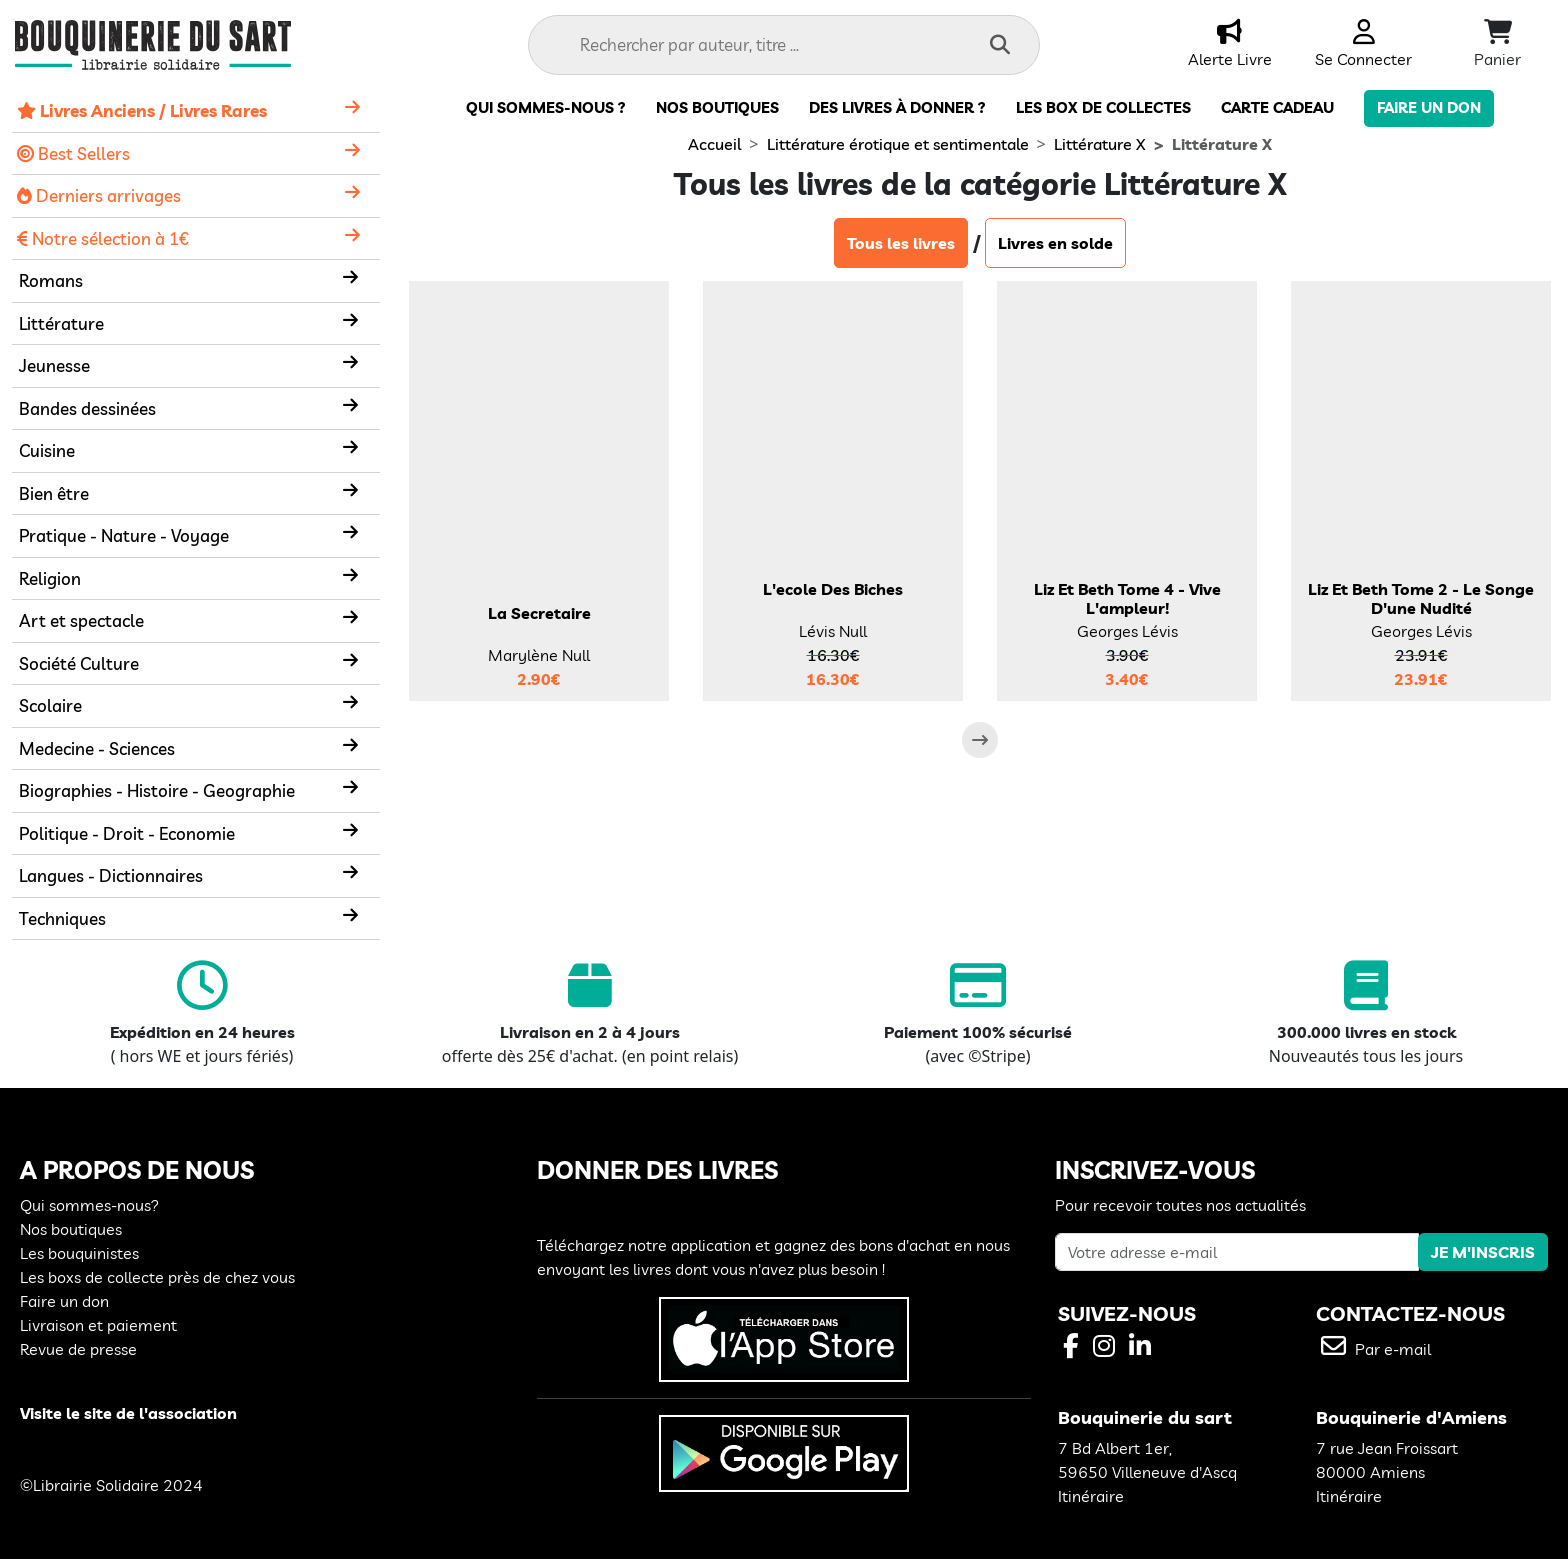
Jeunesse (54, 365)
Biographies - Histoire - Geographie (157, 790)
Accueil (714, 144)
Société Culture (79, 663)
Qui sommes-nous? (89, 1205)
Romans (51, 280)
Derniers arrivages (99, 195)
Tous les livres (901, 243)
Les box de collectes (1103, 107)
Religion (50, 578)
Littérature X (1100, 144)
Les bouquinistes (79, 1253)
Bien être (54, 493)
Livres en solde (1055, 243)
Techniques (62, 918)
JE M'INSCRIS (1483, 1252)
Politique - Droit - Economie (127, 833)
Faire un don (1429, 107)
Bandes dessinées (87, 408)
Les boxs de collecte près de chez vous (157, 1277)
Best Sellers (73, 153)
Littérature (61, 323)
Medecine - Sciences (97, 748)
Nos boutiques (717, 107)
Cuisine (47, 450)
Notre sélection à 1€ (103, 238)
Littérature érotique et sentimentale (898, 144)
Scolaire (50, 705)
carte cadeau (1277, 107)
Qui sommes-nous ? (546, 107)
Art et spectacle (81, 620)
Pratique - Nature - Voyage (124, 535)
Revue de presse (78, 1349)
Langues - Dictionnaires (111, 875)
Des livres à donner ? (897, 107)
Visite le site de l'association (128, 1413)
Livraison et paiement (98, 1325)
